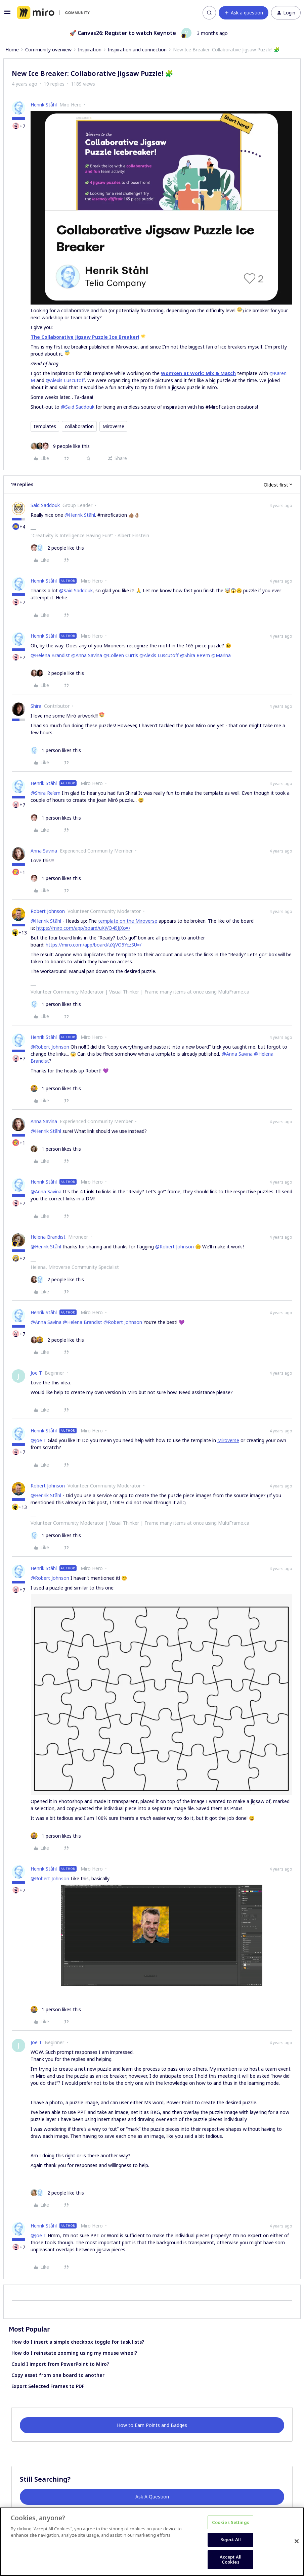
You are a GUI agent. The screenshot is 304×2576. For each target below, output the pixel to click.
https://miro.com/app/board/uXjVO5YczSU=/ (93, 944)
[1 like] (56, 750)
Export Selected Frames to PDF (47, 2386)
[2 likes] (57, 547)
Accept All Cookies (231, 2559)
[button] (7, 14)
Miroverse (113, 426)
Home (12, 49)
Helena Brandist (48, 1237)
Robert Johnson (48, 911)
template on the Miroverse (127, 921)
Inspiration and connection (137, 49)
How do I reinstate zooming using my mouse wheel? (74, 2353)
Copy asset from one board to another (57, 2375)
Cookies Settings (230, 2522)
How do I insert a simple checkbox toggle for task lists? (77, 2342)
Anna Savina (44, 850)
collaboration (79, 426)
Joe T (36, 1373)
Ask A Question (152, 2496)
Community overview (48, 49)
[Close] (296, 2541)
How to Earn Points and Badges (152, 2425)
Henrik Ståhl (44, 104)
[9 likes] (60, 446)
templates (45, 426)
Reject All (230, 2539)
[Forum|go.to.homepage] (53, 12)
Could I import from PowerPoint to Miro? (60, 2364)
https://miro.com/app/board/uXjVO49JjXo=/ (83, 928)
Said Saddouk (45, 505)
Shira (36, 706)
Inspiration (89, 49)
